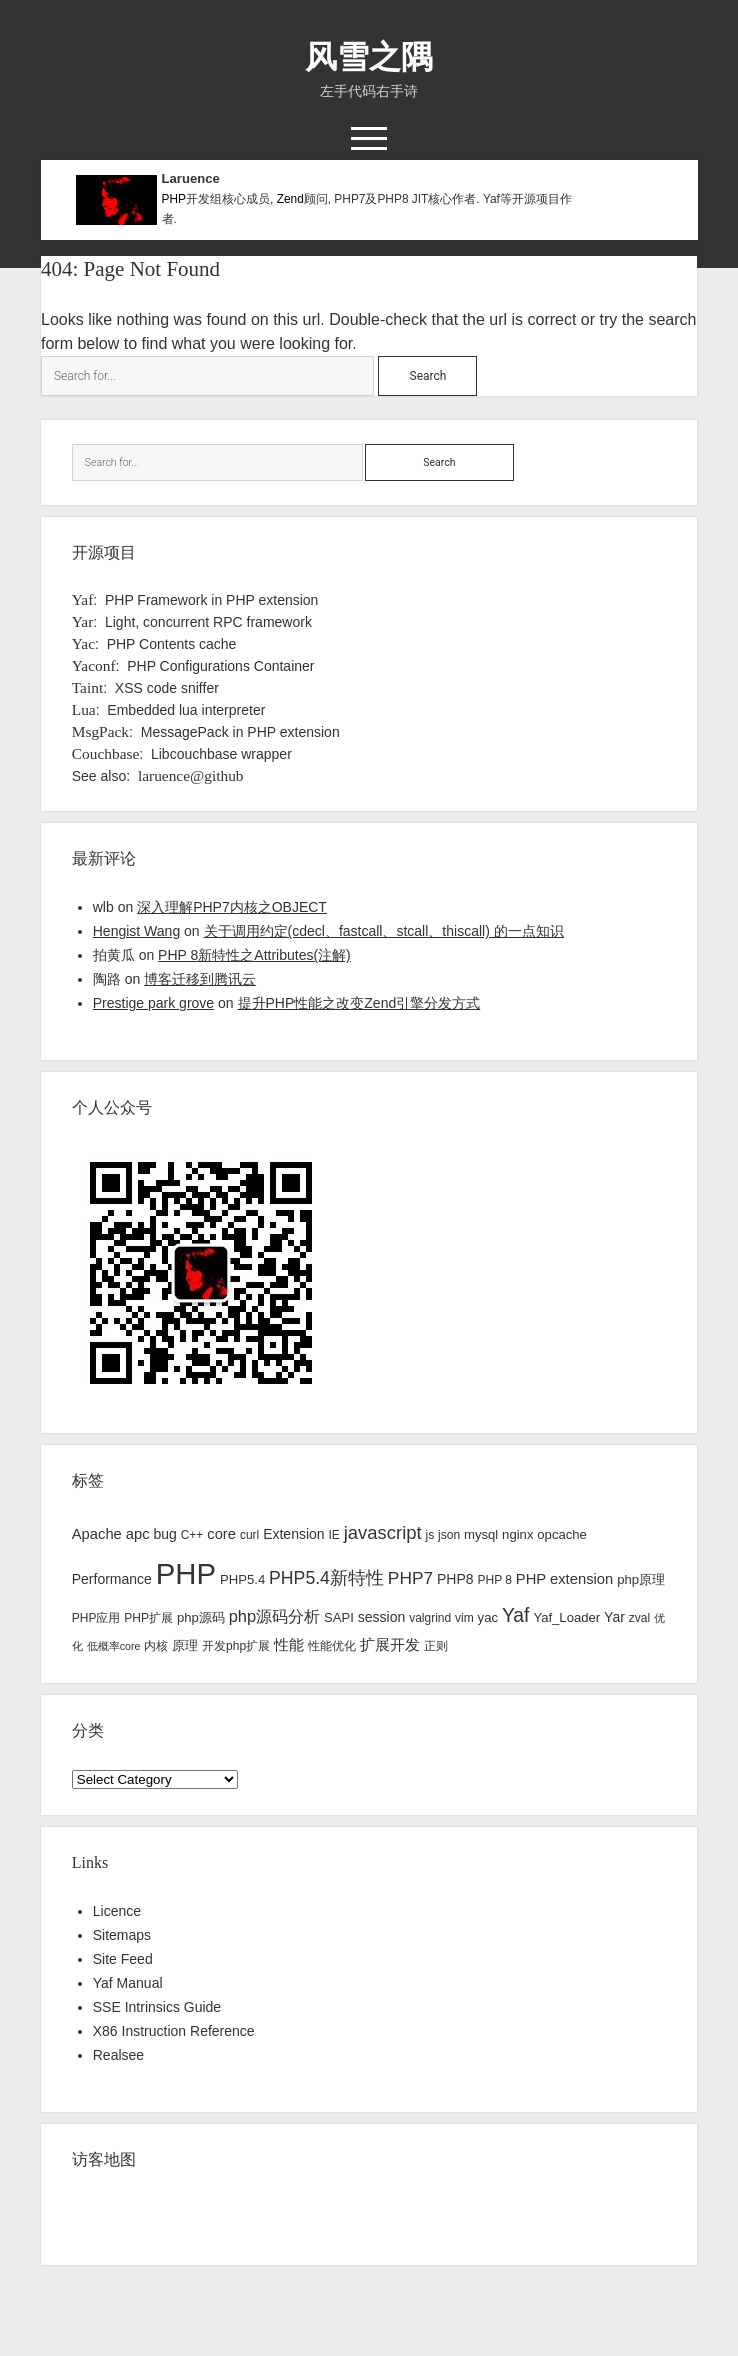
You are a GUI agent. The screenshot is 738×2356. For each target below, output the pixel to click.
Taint (87, 687)
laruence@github (191, 775)
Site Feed (123, 1959)
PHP (174, 199)
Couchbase (106, 753)
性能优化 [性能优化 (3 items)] (332, 1646)
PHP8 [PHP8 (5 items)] (455, 1579)
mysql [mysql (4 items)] (481, 1534)
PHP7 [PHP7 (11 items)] (410, 1578)
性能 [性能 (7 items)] (289, 1644)
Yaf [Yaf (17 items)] (516, 1615)
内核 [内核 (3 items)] (156, 1646)
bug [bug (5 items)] (164, 1534)
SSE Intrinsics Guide (157, 2007)
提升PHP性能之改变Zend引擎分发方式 (359, 1003)
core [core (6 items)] (221, 1534)
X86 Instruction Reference (174, 2031)
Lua (84, 709)
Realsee (118, 2055)
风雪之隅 (369, 57)
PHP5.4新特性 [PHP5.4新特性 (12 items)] (326, 1578)
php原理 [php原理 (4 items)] (641, 1579)
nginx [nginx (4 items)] (517, 1534)
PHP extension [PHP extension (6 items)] (564, 1579)
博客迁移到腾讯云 (200, 979)
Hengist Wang (136, 931)
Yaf (83, 599)
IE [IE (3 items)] (334, 1535)
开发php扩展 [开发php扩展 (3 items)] (236, 1646)
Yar (83, 621)
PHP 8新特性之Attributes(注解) (254, 955)
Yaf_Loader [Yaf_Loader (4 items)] (566, 1617)
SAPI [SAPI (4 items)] (339, 1617)
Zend (290, 199)
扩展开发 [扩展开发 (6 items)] (390, 1645)
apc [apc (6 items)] (138, 1534)
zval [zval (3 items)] (639, 1618)
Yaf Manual (128, 1983)
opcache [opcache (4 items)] (562, 1534)
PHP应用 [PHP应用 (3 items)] (96, 1618)
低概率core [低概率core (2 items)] (114, 1646)
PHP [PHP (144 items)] (186, 1573)
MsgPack (100, 731)
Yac (83, 643)
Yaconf (94, 665)
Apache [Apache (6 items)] (97, 1534)
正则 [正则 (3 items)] (436, 1646)
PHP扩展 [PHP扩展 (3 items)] (148, 1618)
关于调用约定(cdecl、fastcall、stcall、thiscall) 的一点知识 (384, 931)
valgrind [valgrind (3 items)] (430, 1618)
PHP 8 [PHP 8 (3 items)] (494, 1580)
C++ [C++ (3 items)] (192, 1535)
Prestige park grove (153, 1003)
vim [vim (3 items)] (464, 1618)
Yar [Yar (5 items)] (614, 1617)
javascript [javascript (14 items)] (383, 1532)
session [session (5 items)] (381, 1617)
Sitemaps (122, 1935)
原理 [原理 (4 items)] (185, 1645)
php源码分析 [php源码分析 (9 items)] (274, 1616)
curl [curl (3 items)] (249, 1535)
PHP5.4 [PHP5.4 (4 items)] (242, 1579)
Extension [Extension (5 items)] (293, 1534)
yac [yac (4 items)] (488, 1617)
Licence (117, 1911)
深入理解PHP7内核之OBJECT (232, 907)
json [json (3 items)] (449, 1535)
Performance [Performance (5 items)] (112, 1579)
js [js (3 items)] (430, 1535)
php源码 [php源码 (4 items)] (201, 1617)
